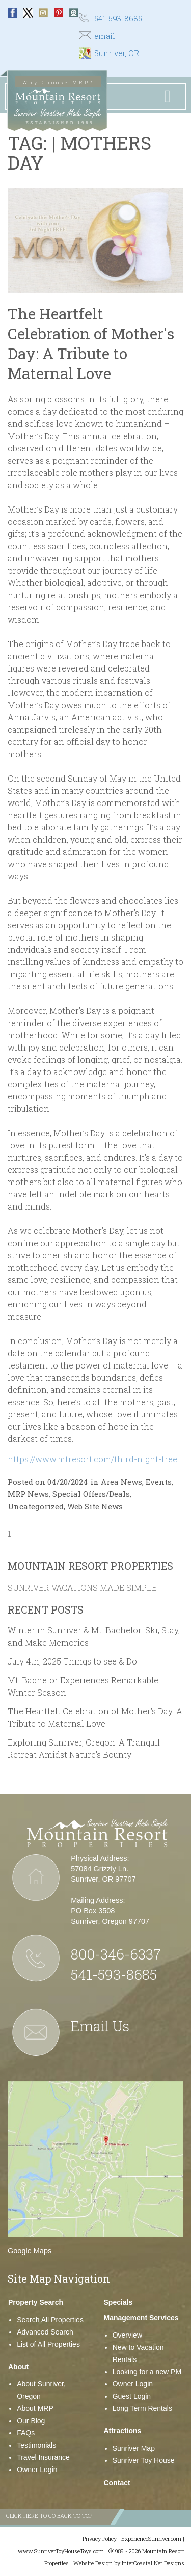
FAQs (26, 2433)
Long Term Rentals (142, 2408)
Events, (159, 1482)
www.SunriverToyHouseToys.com (61, 2551)
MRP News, (29, 1494)
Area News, (122, 1482)
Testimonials (36, 2445)
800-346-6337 (116, 1954)
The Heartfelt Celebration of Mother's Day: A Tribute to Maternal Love (91, 343)
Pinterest (58, 13)
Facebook (12, 13)
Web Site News (95, 1506)
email (104, 36)
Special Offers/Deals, (91, 1494)
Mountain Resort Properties (90, 1565)
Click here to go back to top (49, 2515)
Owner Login (37, 2469)
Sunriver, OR (116, 53)
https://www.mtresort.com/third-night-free (92, 1459)
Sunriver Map (134, 2448)
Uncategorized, (36, 1506)
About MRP (35, 2408)
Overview (127, 2335)
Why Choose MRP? (58, 82)
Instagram (43, 13)
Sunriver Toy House (144, 2460)
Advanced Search (45, 2332)
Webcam (73, 13)
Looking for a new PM (147, 2372)
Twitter (28, 13)
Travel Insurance (43, 2457)
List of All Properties (48, 2344)
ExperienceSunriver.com (151, 2538)
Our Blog (31, 2421)
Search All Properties (50, 2320)
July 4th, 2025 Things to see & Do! (73, 1661)
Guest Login (132, 2396)
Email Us (100, 2026)
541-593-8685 (118, 18)
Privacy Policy (100, 2538)
